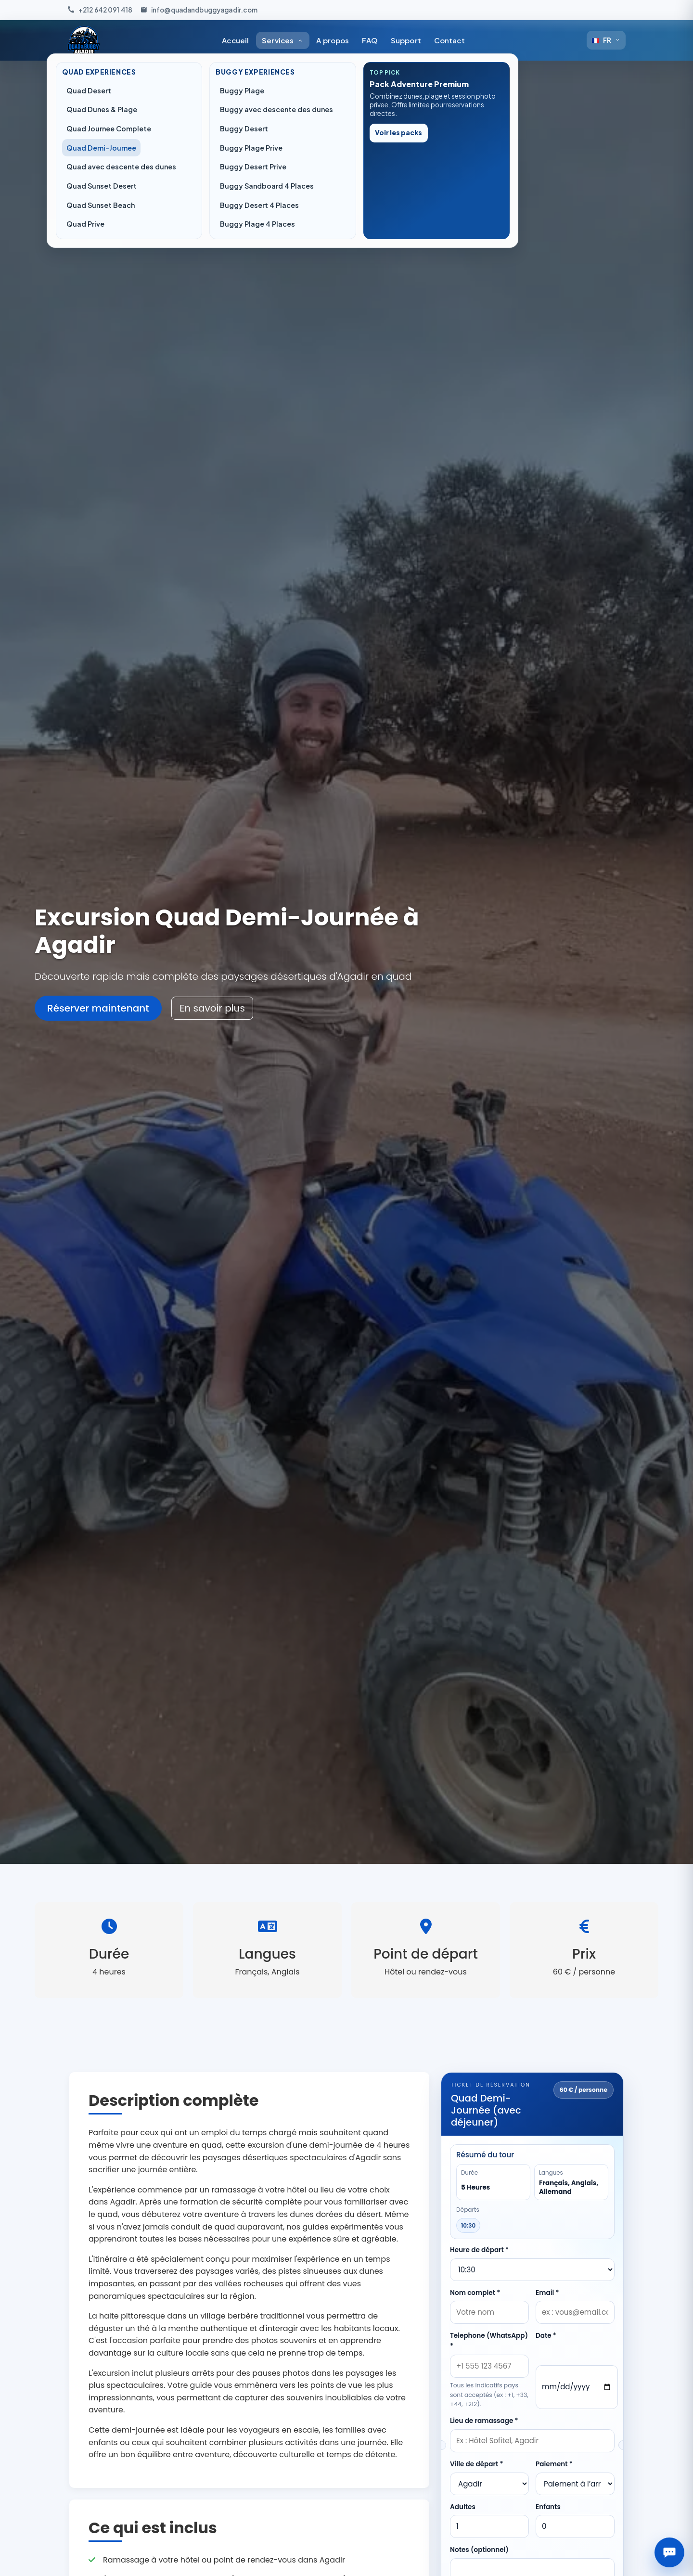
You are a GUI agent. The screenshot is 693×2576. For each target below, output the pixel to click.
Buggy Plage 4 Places (257, 223)
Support (406, 40)
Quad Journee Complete (108, 128)
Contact (449, 40)
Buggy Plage (242, 90)
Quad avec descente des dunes (121, 166)
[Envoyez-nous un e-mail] (199, 10)
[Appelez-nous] (99, 10)
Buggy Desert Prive (253, 166)
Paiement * (554, 2464)
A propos (332, 40)
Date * (546, 2335)
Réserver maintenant (98, 1008)
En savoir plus (212, 1008)
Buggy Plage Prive (251, 147)
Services (282, 40)
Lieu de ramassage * (484, 2420)
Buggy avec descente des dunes (276, 109)
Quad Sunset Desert (101, 185)
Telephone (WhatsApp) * (489, 2341)
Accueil (235, 40)
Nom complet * (475, 2292)
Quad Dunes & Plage (101, 109)
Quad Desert (88, 90)
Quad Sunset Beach (100, 205)
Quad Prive (85, 223)
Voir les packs (398, 132)
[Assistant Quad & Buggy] (669, 2552)
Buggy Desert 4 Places (259, 205)
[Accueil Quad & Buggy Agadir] (83, 40)
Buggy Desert (244, 128)
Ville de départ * (476, 2464)
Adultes (462, 2507)
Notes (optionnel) (479, 2549)
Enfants (548, 2507)
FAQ (369, 40)
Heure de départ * (479, 2250)
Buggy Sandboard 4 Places (267, 185)
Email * (547, 2292)
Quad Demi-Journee (101, 147)
